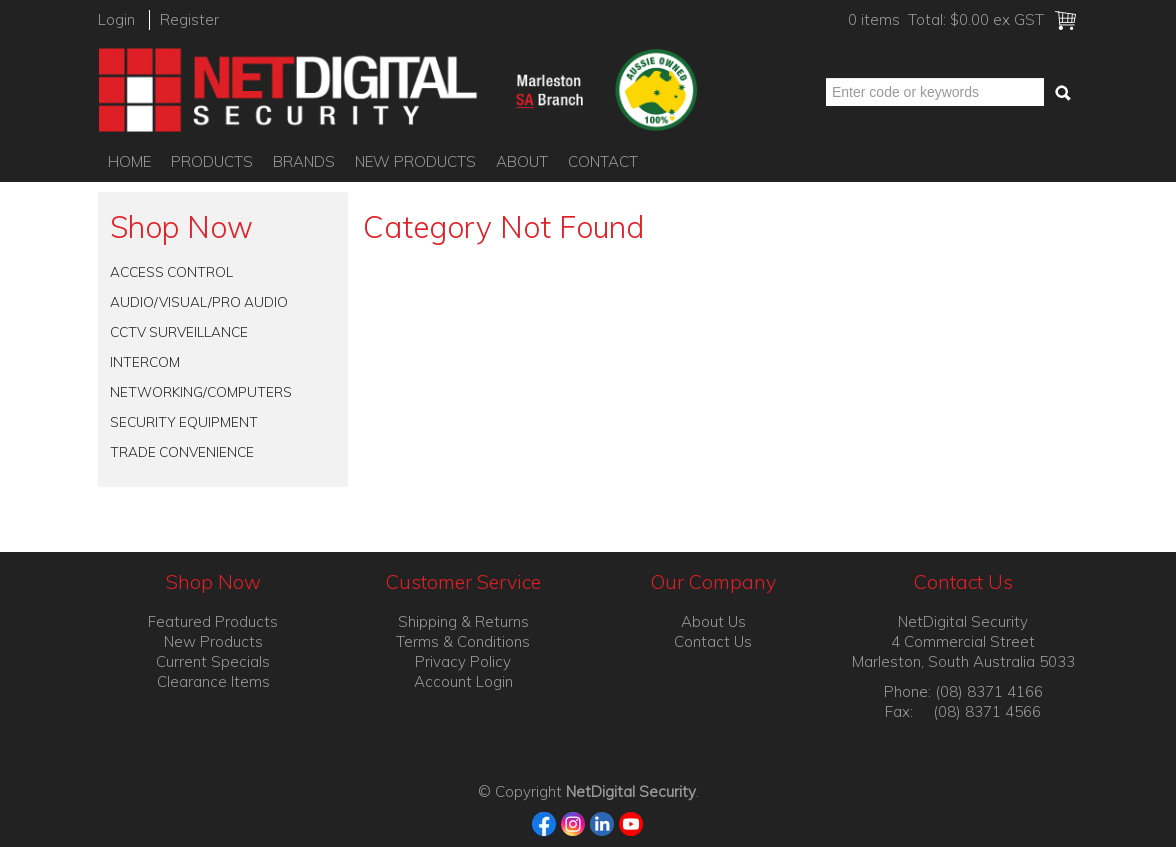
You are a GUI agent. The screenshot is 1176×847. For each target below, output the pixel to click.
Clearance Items (213, 681)
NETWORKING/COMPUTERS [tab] (201, 391)
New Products (415, 161)
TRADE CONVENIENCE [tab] (182, 451)
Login (116, 19)
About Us (713, 621)
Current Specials (213, 661)
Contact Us (713, 641)
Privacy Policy (463, 661)
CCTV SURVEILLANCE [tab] (179, 331)
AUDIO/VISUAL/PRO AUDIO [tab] (199, 301)
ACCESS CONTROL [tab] (171, 271)
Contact (603, 161)
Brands (304, 161)
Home (129, 161)
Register (189, 19)
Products (212, 161)
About (522, 161)
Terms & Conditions (463, 641)
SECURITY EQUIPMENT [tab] (184, 421)
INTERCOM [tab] (145, 361)
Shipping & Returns (463, 621)
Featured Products (213, 621)
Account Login (463, 681)
